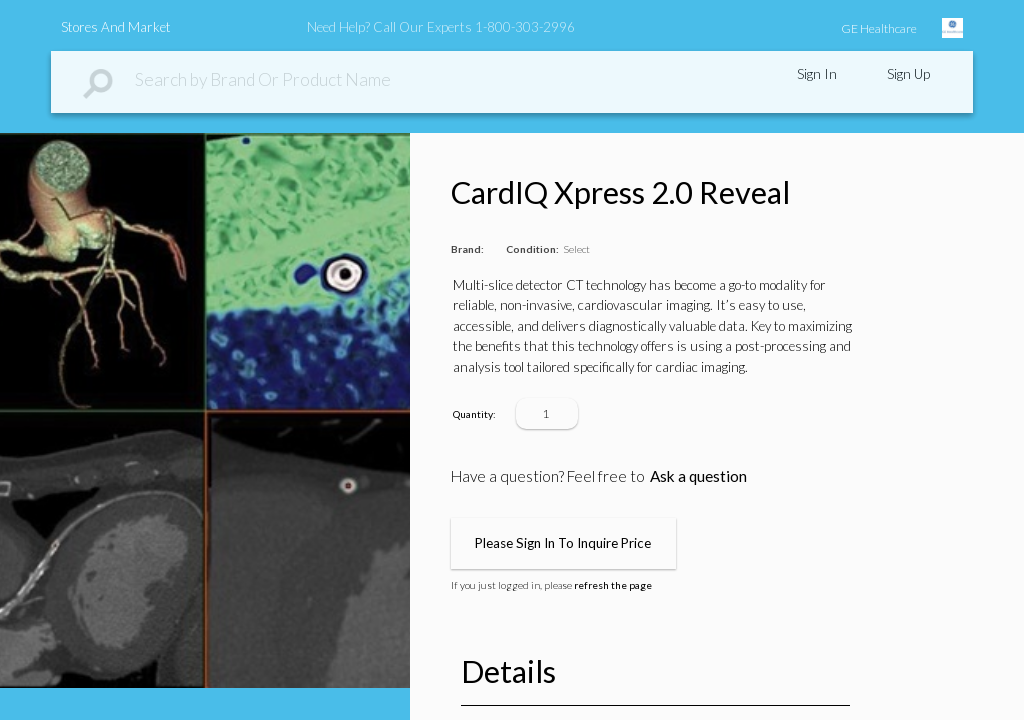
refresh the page (613, 585)
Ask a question (698, 476)
